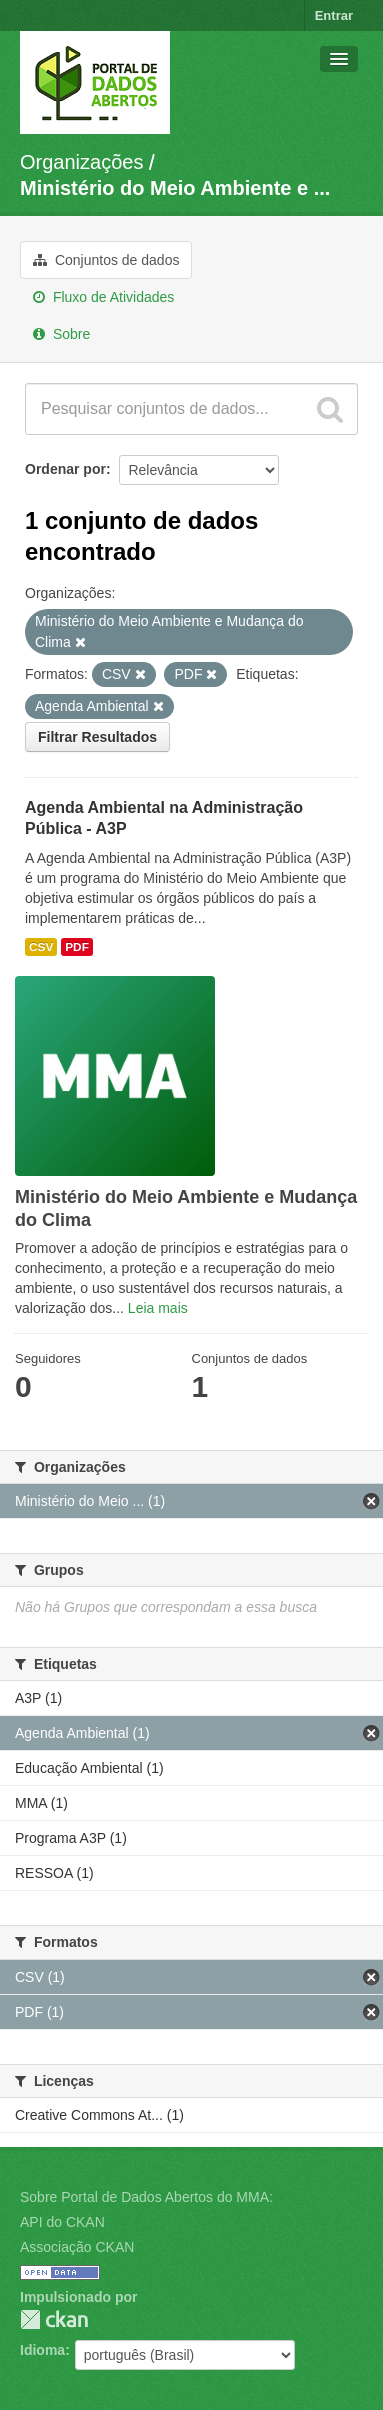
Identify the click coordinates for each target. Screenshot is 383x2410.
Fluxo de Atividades (103, 297)
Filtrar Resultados (97, 737)
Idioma (42, 2350)
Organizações (81, 162)
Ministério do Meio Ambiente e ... (175, 188)
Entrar (334, 15)
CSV (41, 947)
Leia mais (158, 1308)
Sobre (61, 334)
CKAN (54, 2319)
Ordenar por (65, 469)
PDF (77, 947)
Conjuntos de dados (106, 260)
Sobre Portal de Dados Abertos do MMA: (146, 2197)
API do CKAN (62, 2222)
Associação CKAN (77, 2247)
